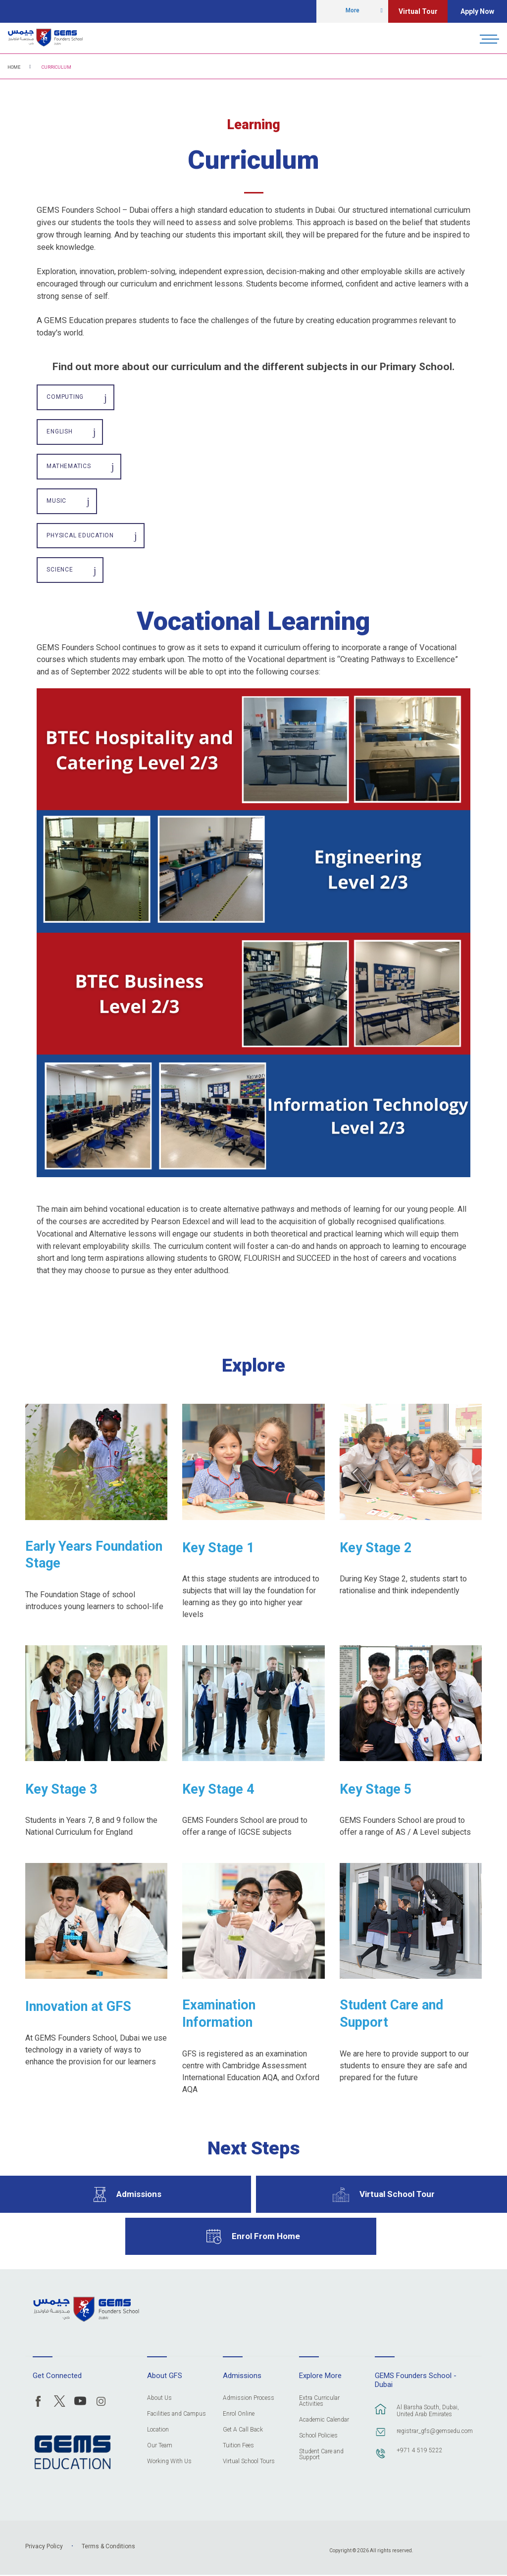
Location (158, 2430)
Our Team (159, 2446)
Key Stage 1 (218, 1548)
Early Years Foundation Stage (93, 1555)
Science (60, 570)
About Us (159, 2398)
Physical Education (80, 535)
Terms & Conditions (108, 2546)
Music (56, 501)
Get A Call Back (243, 2430)
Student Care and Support (391, 2014)
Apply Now (477, 11)
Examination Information (218, 2014)
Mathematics (69, 466)
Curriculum (56, 67)
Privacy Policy (44, 2546)
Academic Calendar (324, 2420)
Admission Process (248, 2398)
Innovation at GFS (78, 2007)
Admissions (139, 2195)
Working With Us (169, 2462)
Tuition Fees (238, 2446)
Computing (65, 397)
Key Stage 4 (218, 1790)
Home (13, 67)
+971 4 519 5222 (420, 2450)
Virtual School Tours (249, 2462)
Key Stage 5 (375, 1790)
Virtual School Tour (397, 2195)
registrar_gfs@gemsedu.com (434, 2431)
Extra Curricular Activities (319, 2401)
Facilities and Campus (176, 2414)
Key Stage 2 (375, 1548)
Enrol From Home (266, 2237)
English (59, 432)
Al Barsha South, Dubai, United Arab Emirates (428, 2411)
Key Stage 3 (61, 1790)
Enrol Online (238, 2414)
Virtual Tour (418, 11)
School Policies (318, 2436)
